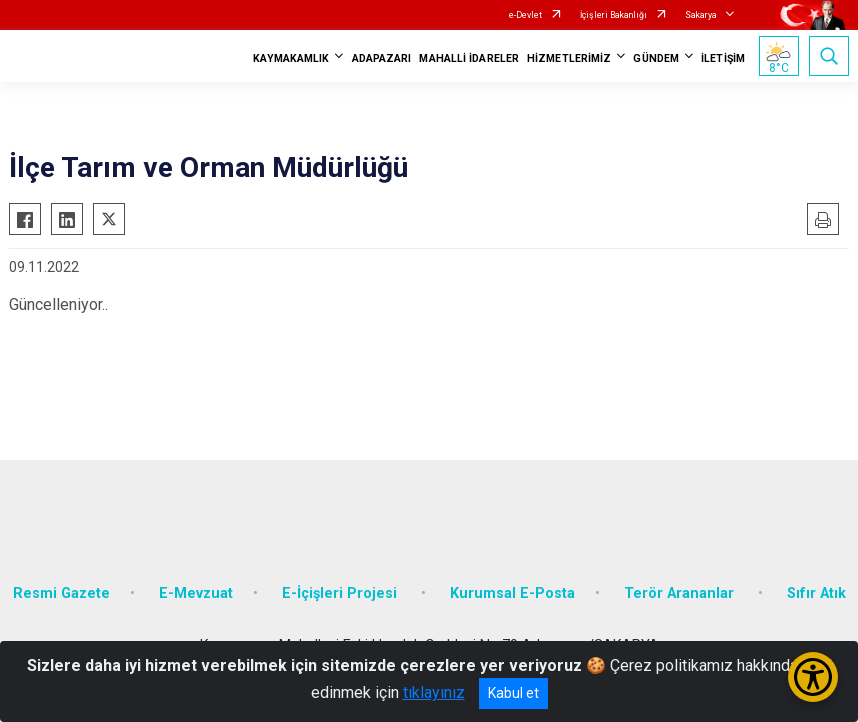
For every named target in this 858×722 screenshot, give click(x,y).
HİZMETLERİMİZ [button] (569, 58)
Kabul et (513, 693)
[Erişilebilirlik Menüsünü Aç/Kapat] (813, 677)
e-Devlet (525, 15)
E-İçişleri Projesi (341, 593)
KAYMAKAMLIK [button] (291, 58)
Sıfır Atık (816, 593)
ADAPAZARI (382, 58)
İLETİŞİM (723, 58)
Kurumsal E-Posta (512, 593)
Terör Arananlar (681, 593)
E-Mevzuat (196, 593)
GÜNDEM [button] (656, 58)
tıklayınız (434, 692)
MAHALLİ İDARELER (469, 58)
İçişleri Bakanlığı (613, 15)
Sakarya (701, 15)
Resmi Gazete (61, 593)
